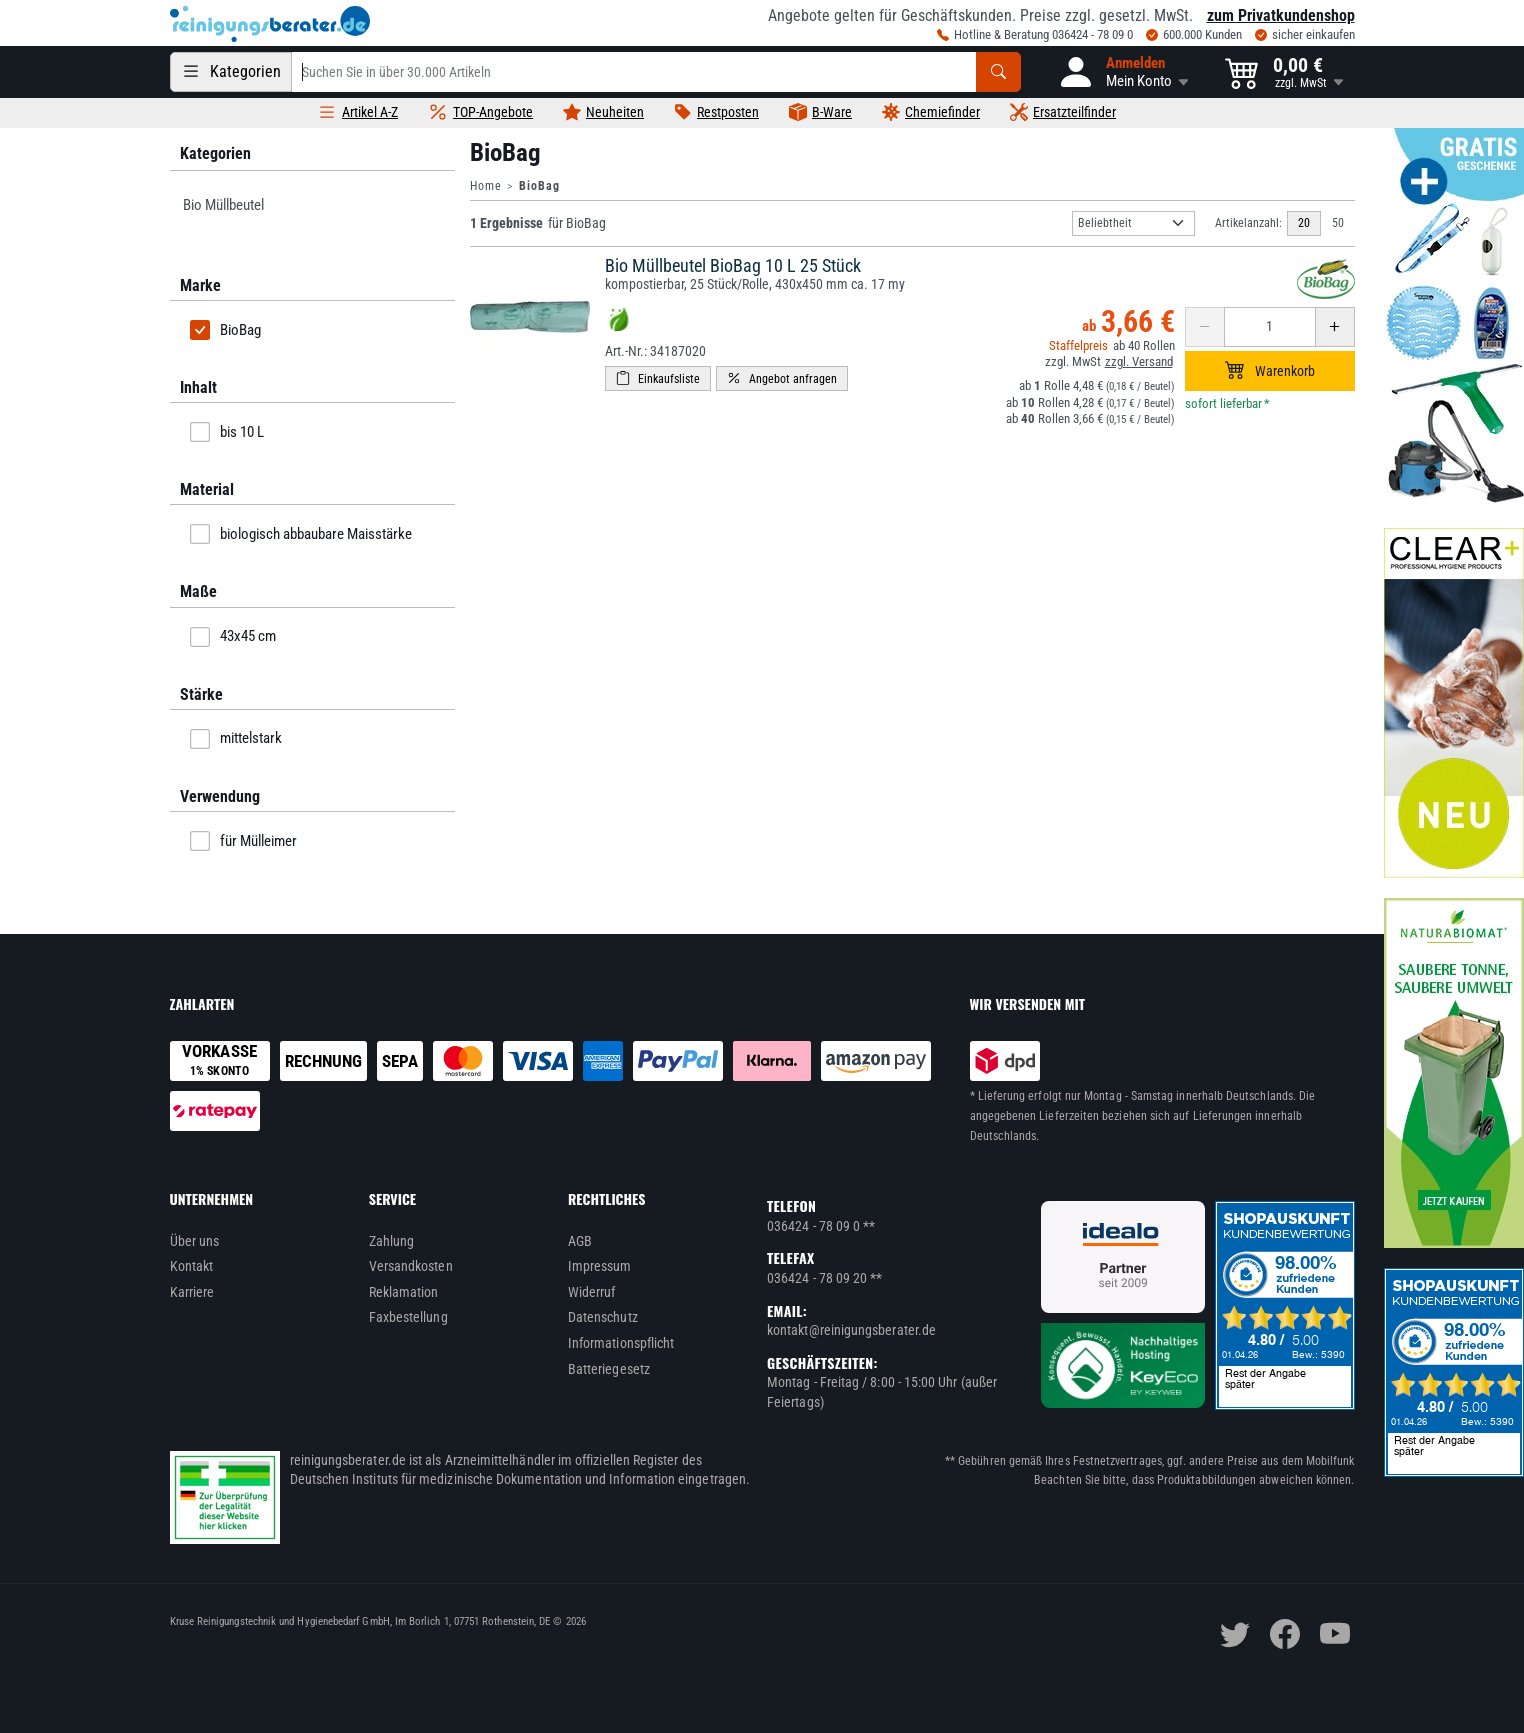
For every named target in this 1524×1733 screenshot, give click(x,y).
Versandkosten (411, 1266)
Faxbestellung (408, 1317)
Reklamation (404, 1292)
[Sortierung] (1133, 223)
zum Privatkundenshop (1281, 15)
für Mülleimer (243, 841)
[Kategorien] (231, 72)
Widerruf (592, 1292)
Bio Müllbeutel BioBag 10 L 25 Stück (733, 265)
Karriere (192, 1292)
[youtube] (1335, 1634)
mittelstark (236, 739)
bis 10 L (227, 432)
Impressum (600, 1266)
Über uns (195, 1241)
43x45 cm (233, 637)
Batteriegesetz (609, 1369)
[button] (1123, 72)
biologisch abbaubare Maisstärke (301, 534)
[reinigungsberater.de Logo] (270, 24)
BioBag (225, 330)
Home (486, 186)
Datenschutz (603, 1317)
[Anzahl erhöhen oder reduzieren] (1270, 327)
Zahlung (392, 1241)
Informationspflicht (621, 1343)
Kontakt (192, 1266)
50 (1338, 223)
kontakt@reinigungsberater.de (851, 1330)
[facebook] (1285, 1634)
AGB (580, 1241)
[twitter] (1235, 1634)
